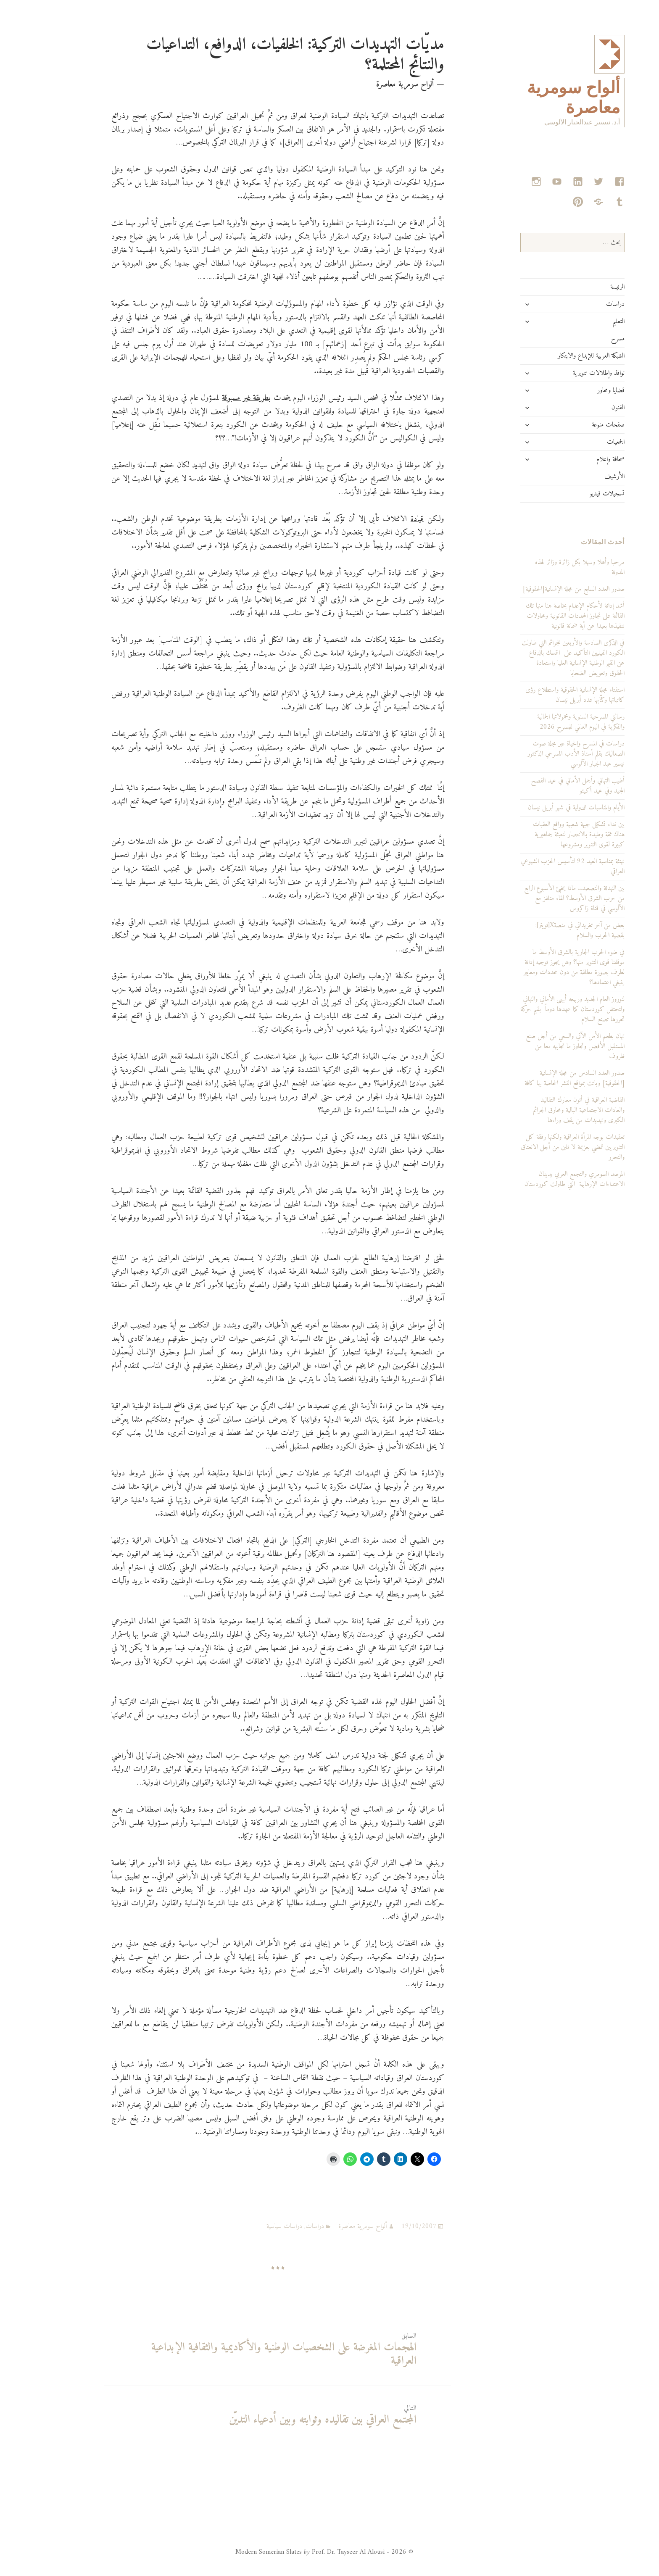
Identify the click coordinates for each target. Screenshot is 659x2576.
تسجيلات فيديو (572, 494)
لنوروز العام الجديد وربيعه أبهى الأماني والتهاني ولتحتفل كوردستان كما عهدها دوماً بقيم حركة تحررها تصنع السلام (538, 1009)
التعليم (583, 321)
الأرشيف (579, 476)
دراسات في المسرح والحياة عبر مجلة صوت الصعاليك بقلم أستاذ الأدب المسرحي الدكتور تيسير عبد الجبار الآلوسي (541, 754)
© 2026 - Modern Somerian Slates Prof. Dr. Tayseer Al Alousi (289, 2552)
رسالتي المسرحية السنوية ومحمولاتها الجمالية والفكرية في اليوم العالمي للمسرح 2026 (546, 722)
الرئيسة (582, 287)
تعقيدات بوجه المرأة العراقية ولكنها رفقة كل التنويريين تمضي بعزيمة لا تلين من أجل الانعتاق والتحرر (538, 1147)
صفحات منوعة (573, 425)
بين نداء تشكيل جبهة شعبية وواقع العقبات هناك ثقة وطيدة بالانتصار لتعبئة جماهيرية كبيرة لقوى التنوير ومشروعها (544, 835)
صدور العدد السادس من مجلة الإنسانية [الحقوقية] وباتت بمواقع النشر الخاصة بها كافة (540, 1078)
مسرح (583, 339)
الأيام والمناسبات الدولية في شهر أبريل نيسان (541, 808)
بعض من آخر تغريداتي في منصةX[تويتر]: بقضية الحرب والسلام (545, 930)
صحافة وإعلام (575, 459)
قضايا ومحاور (576, 390)
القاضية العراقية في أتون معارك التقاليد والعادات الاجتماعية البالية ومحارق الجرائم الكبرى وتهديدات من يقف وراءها (544, 1110)
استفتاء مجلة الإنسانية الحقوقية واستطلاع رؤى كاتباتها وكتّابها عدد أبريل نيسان (540, 695)
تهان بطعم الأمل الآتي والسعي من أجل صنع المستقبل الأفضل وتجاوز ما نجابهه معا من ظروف (540, 1046)
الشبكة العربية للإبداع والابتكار (556, 356)
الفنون (583, 408)
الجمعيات (581, 442)
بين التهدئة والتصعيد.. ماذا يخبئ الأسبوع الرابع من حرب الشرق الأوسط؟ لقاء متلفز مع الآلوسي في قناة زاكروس (539, 898)
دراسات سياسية (249, 2226)
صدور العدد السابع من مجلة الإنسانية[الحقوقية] (539, 589)
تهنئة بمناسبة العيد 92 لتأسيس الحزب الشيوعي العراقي (538, 866)
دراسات (580, 304)
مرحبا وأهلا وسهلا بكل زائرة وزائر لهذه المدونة (545, 567)
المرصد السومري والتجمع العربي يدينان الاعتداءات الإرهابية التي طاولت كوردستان (540, 1179)
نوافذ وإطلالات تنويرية (564, 373)
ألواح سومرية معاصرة (327, 2226)
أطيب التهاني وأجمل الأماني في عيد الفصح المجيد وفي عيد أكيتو (543, 786)
